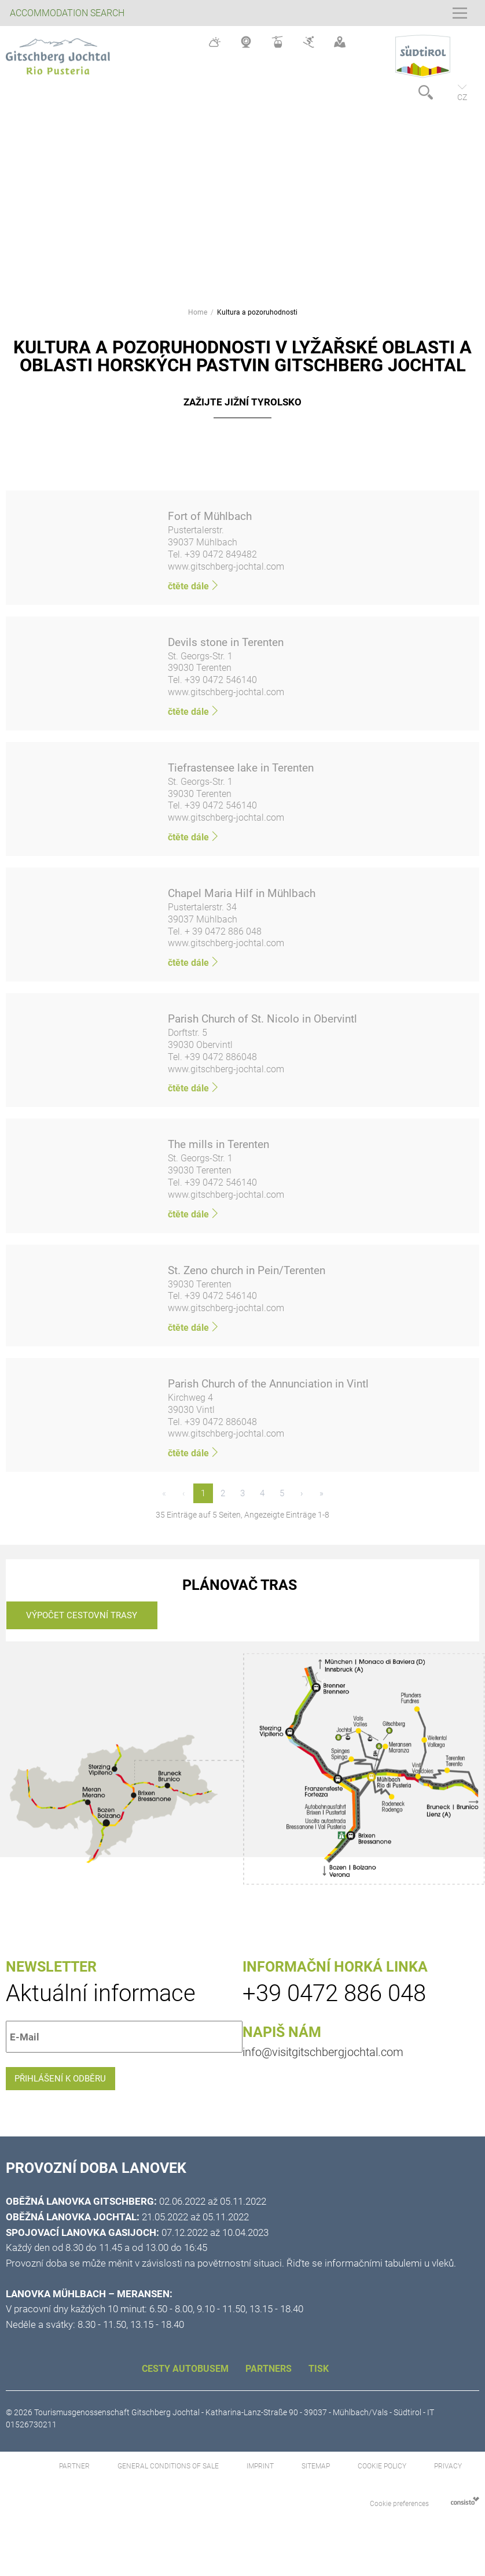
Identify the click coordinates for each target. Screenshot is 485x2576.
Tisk (318, 2384)
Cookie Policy (382, 2482)
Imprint (261, 2482)
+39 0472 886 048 (334, 1999)
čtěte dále (193, 586)
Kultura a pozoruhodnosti (257, 312)
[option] (242, 195)
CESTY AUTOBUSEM (186, 2384)
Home (197, 312)
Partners (269, 2384)
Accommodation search (67, 13)
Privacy (448, 2482)
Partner (75, 2482)
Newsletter (51, 1973)
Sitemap (317, 2482)
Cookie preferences (399, 2520)
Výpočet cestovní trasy (82, 1621)
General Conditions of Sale (169, 2482)
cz (462, 97)
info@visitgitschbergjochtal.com (322, 2058)
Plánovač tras (239, 1591)
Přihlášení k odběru (70, 2090)
